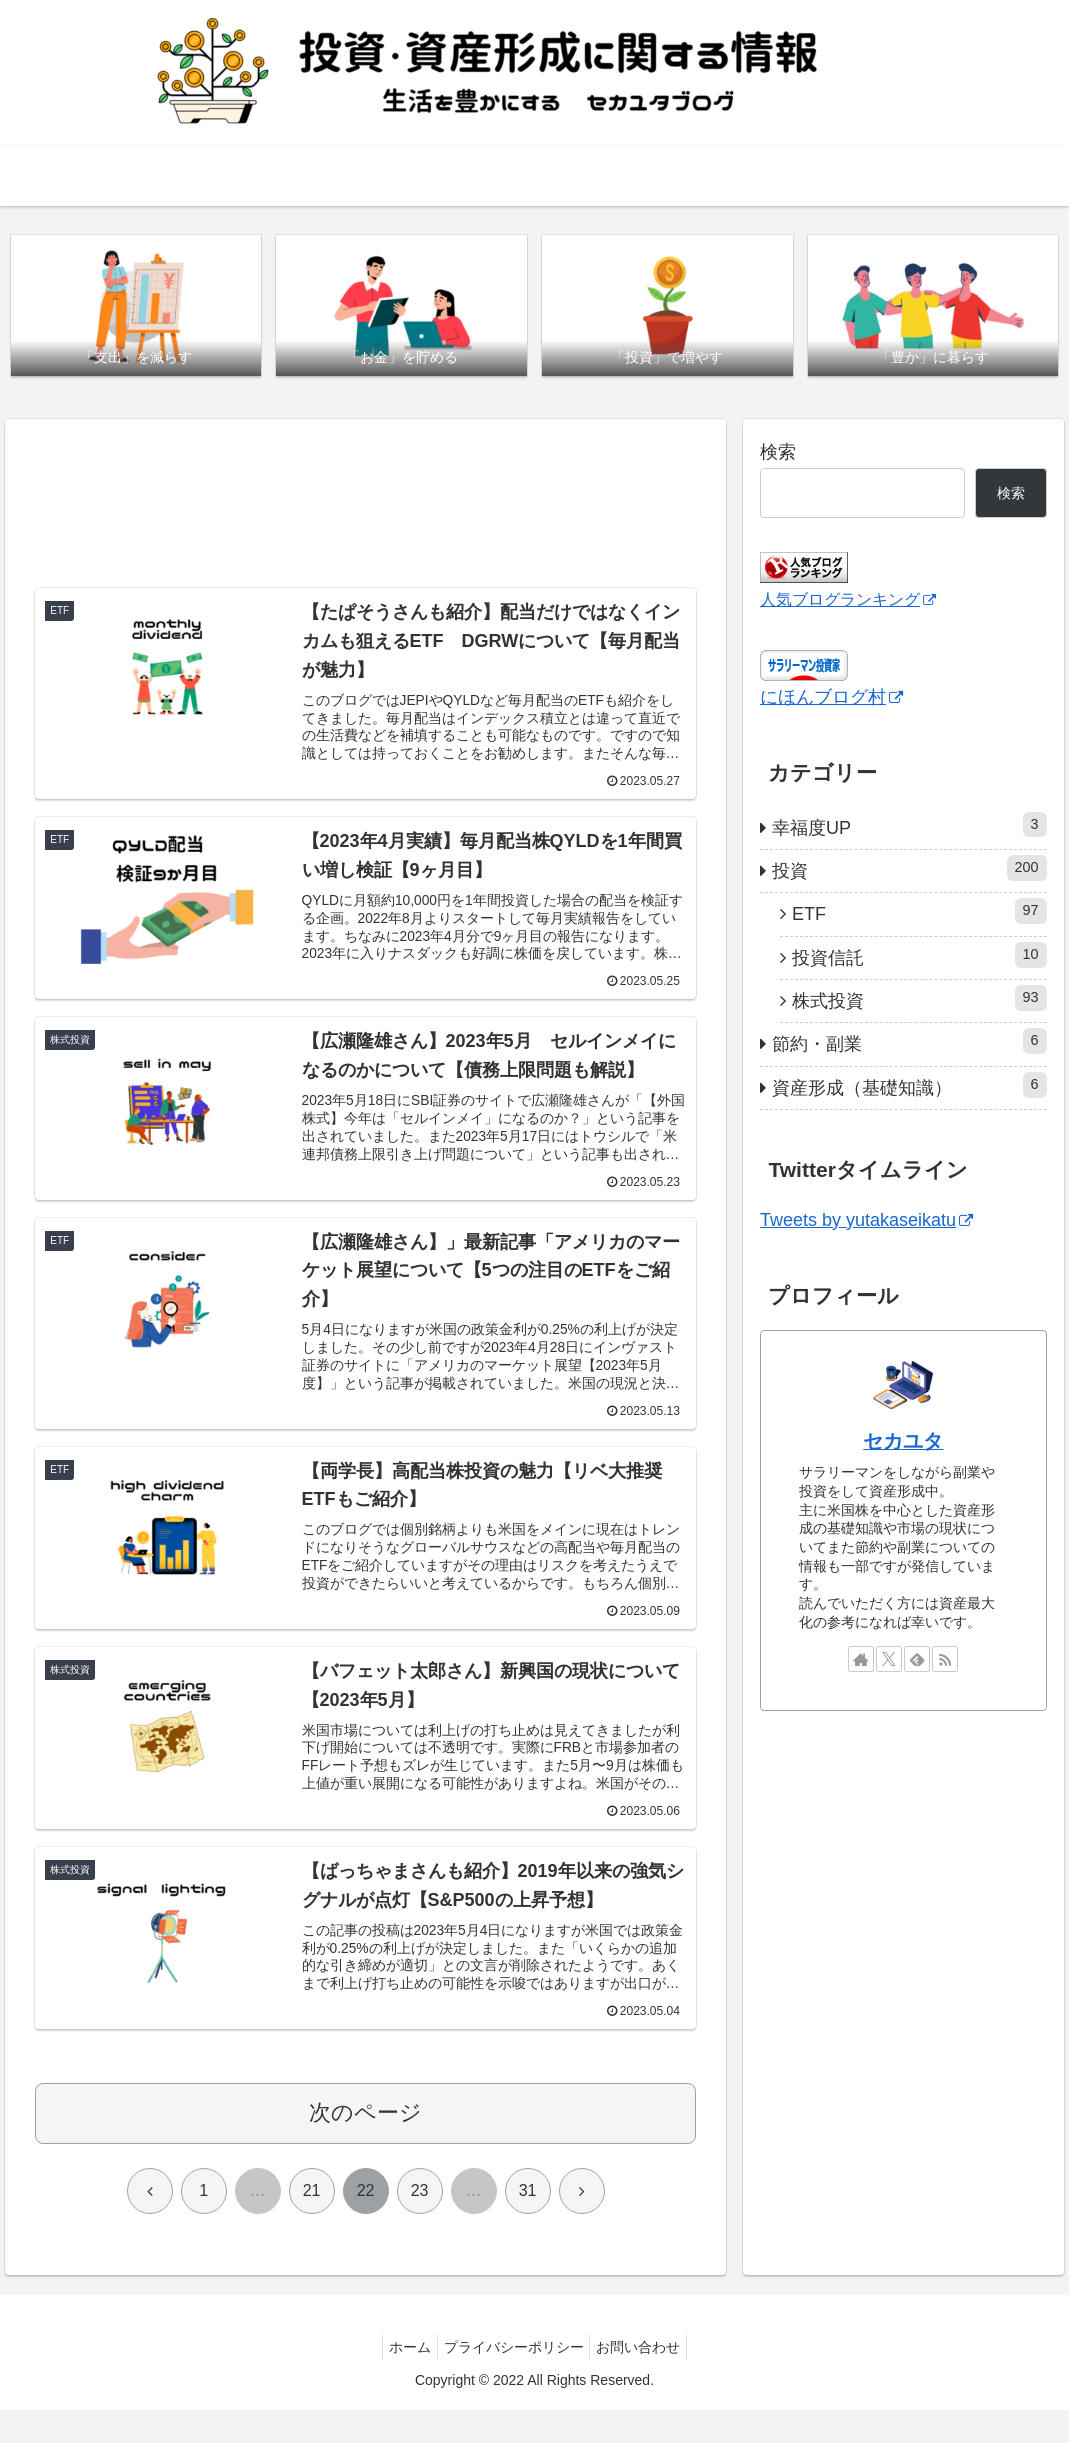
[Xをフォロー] (889, 1661)
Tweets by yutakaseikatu (866, 1222)
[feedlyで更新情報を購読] (917, 1661)
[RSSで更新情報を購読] (945, 1661)
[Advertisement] (365, 508)
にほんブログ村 (831, 699)
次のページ (365, 2146)
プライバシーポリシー (514, 2381)
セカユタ (903, 1442)
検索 (778, 454)
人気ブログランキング (848, 601)
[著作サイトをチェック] (861, 1661)
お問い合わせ (647, 2381)
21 (312, 2224)
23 (420, 2224)
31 (528, 2224)
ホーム (402, 2381)
